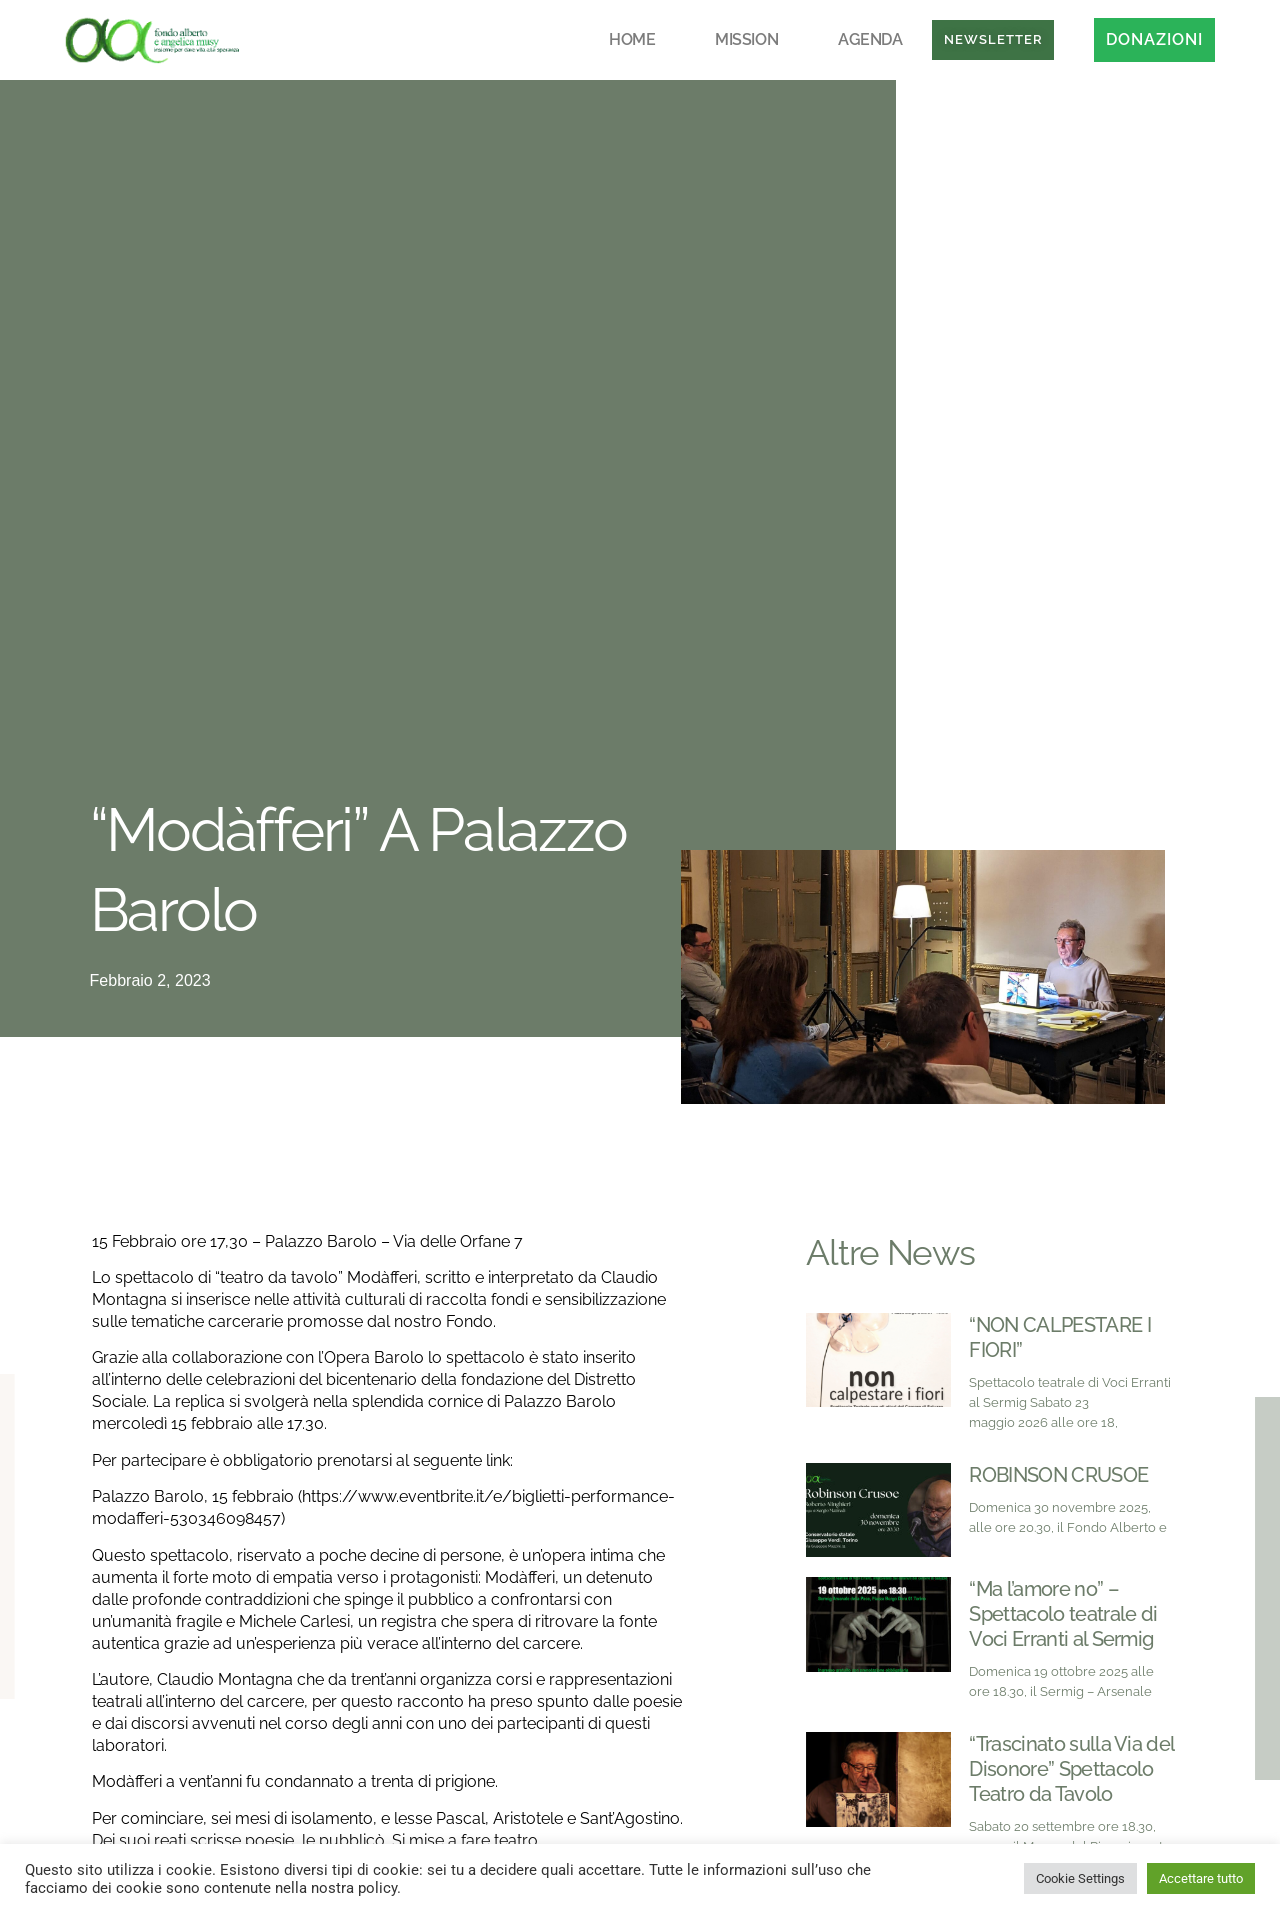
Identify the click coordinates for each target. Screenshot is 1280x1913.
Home (632, 39)
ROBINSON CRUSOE (1058, 1475)
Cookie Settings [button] (1080, 1878)
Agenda (870, 39)
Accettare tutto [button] (1201, 1878)
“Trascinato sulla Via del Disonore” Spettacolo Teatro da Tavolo (1071, 1769)
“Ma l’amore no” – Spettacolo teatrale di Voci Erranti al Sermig (1063, 1614)
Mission (746, 39)
